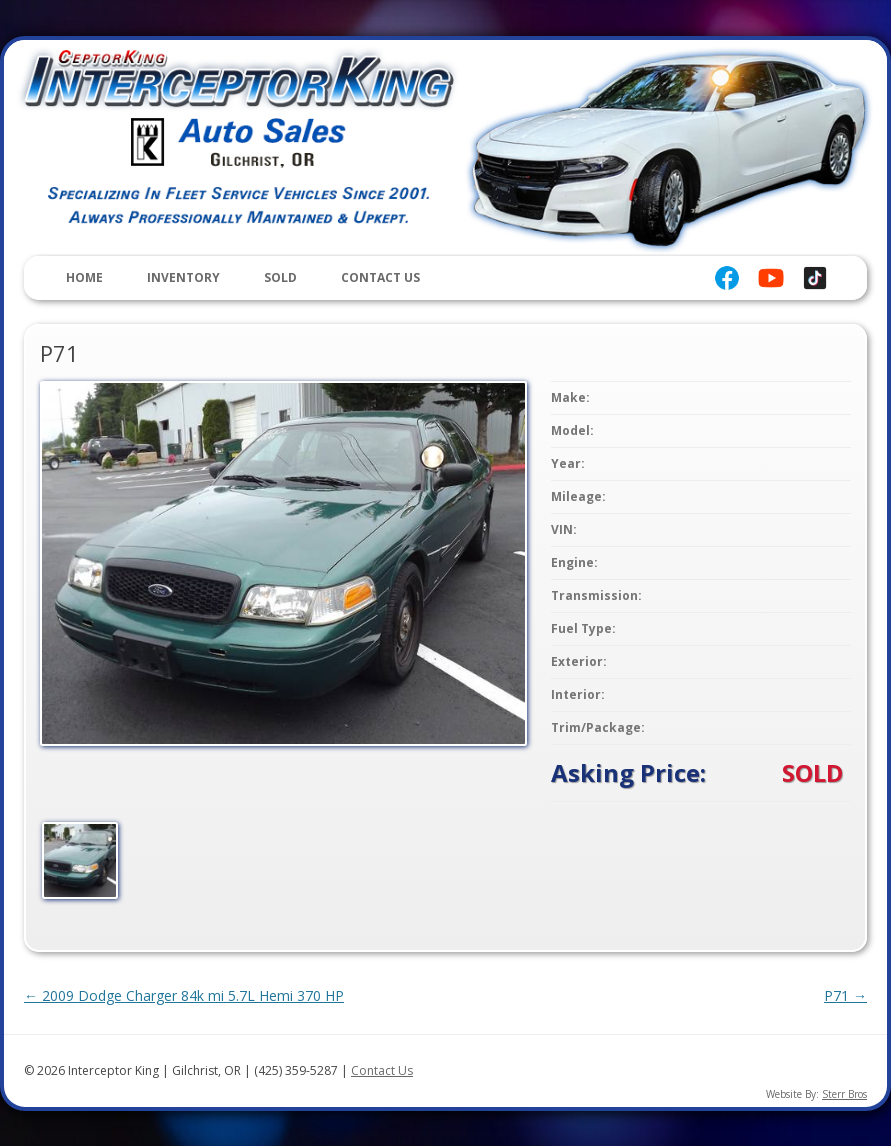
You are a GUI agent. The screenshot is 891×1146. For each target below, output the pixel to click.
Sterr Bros (844, 1094)
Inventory (183, 277)
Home (84, 277)
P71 (845, 995)
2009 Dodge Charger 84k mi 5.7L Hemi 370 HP (184, 995)
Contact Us (380, 277)
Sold (280, 277)
